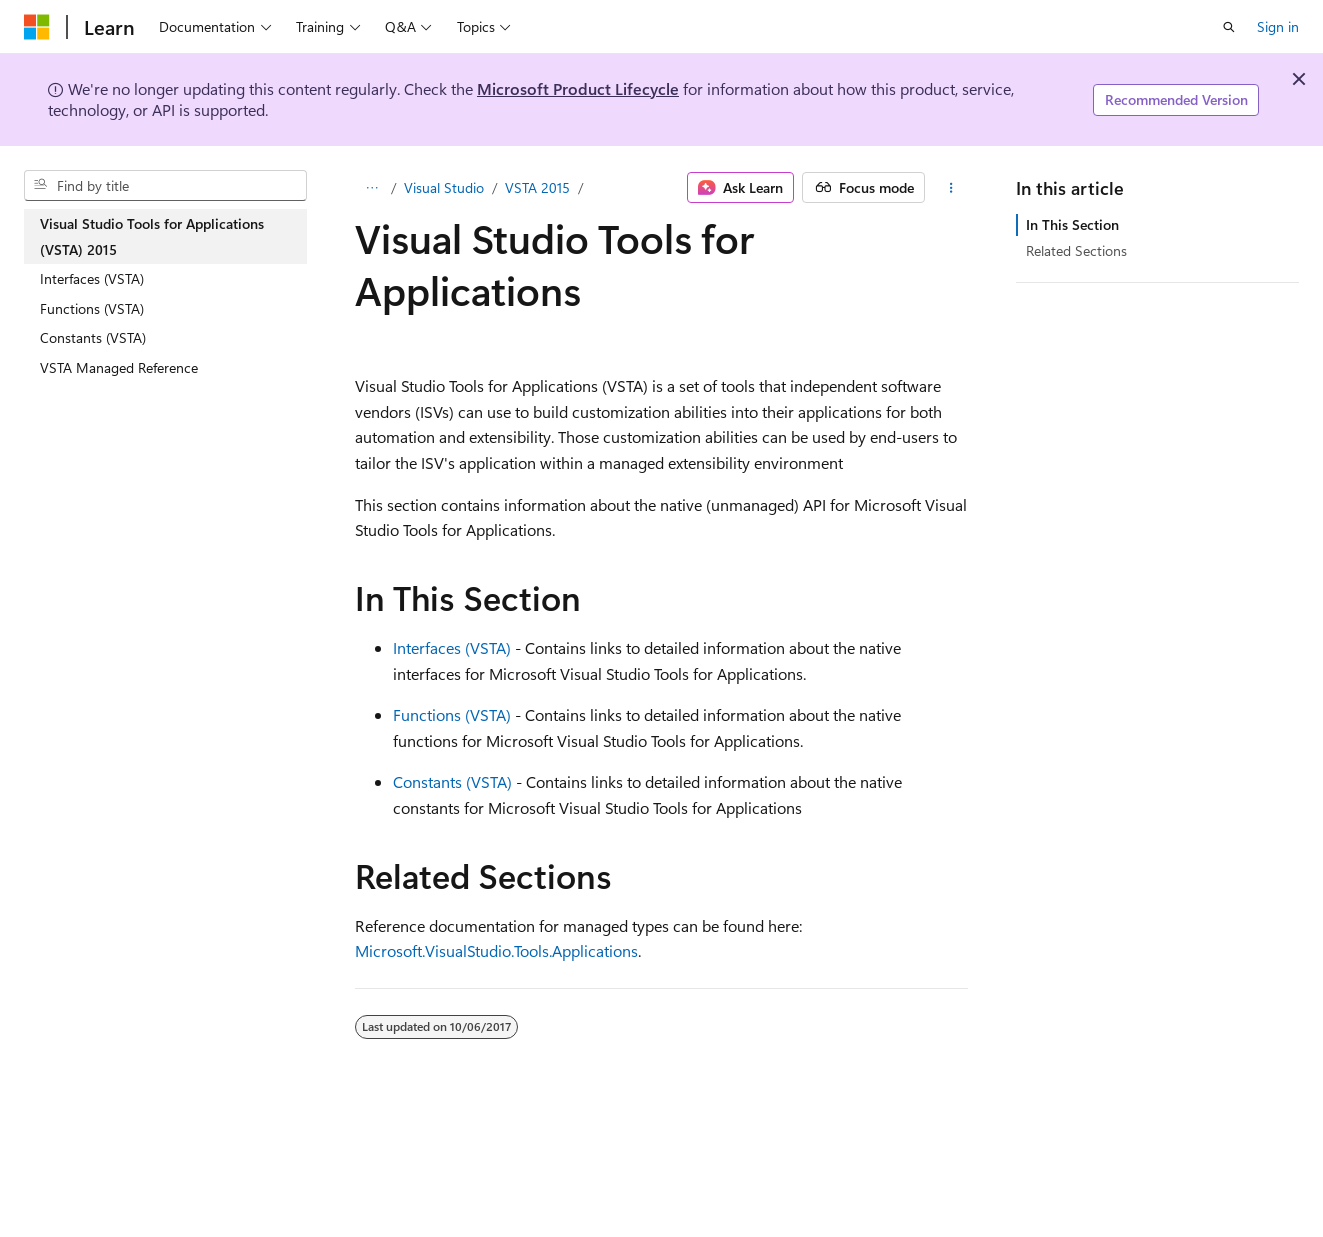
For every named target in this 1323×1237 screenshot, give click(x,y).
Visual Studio (444, 187)
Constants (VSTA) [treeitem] (93, 337)
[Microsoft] (37, 27)
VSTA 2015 (537, 187)
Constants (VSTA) (452, 781)
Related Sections (1076, 250)
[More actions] (950, 188)
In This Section (1072, 224)
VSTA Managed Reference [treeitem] (119, 367)
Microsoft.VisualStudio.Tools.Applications (496, 950)
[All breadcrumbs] (372, 188)
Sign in (1278, 26)
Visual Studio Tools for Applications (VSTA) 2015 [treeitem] (152, 236)
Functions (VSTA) (452, 714)
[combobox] (165, 186)
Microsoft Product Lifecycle (578, 88)
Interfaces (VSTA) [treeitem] (92, 278)
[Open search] (1229, 27)
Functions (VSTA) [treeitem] (92, 308)
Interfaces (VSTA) (452, 647)
